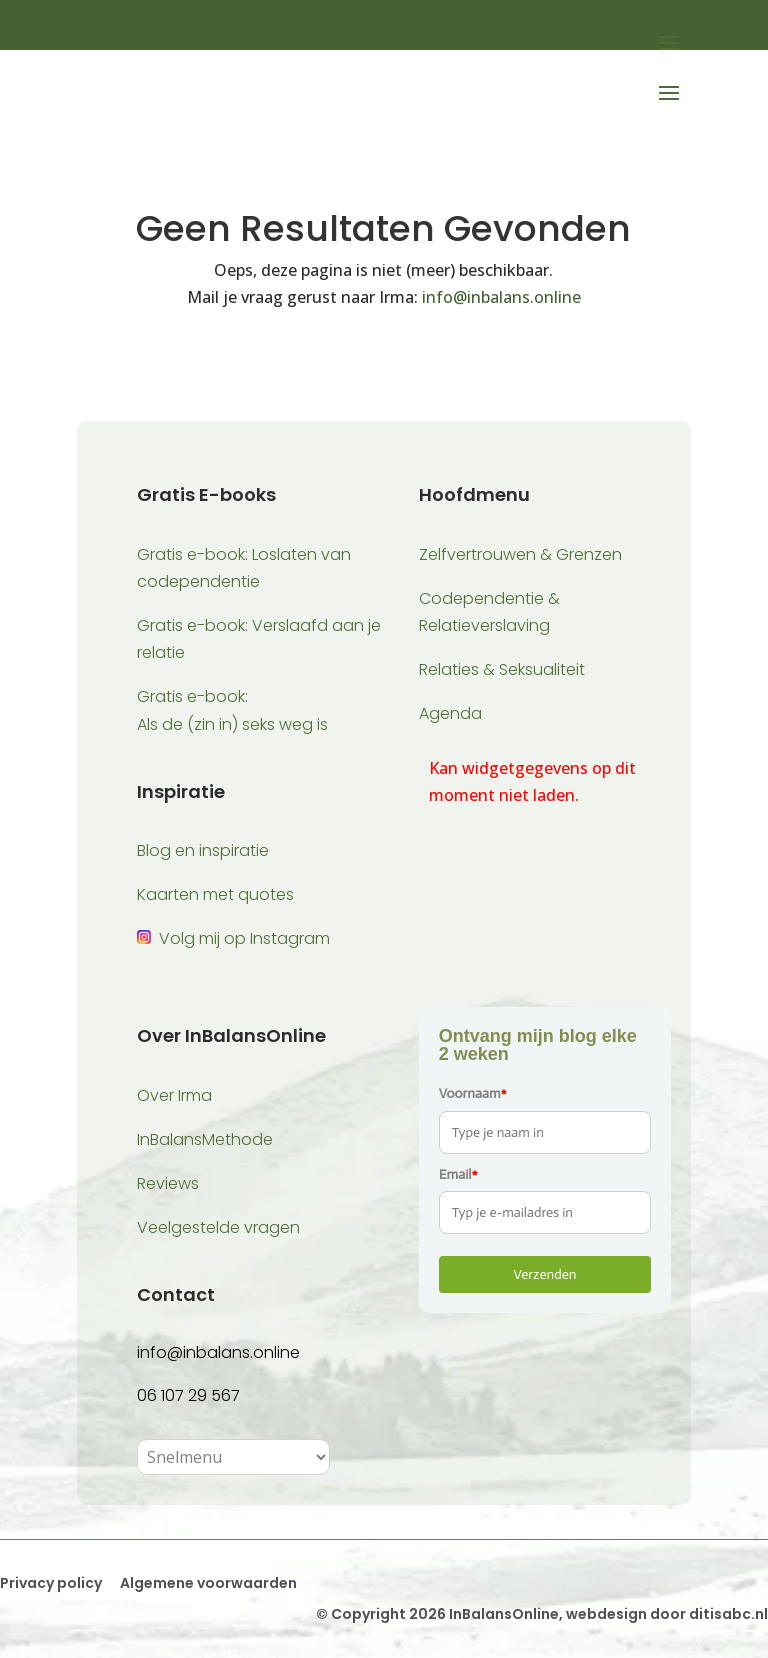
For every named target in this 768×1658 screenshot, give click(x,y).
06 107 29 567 (188, 1395)
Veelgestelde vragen (218, 1227)
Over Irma (174, 1095)
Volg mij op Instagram (244, 938)
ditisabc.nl (728, 1614)
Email (458, 1174)
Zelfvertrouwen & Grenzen (520, 554)
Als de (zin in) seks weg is (232, 724)
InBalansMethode (205, 1139)
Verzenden (544, 1274)
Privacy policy (51, 1583)
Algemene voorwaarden (207, 1583)
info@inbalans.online (501, 297)
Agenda (450, 713)
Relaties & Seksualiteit (502, 669)
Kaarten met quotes (215, 894)
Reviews (168, 1183)
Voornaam (473, 1093)
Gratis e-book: (192, 696)
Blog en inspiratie (203, 850)
